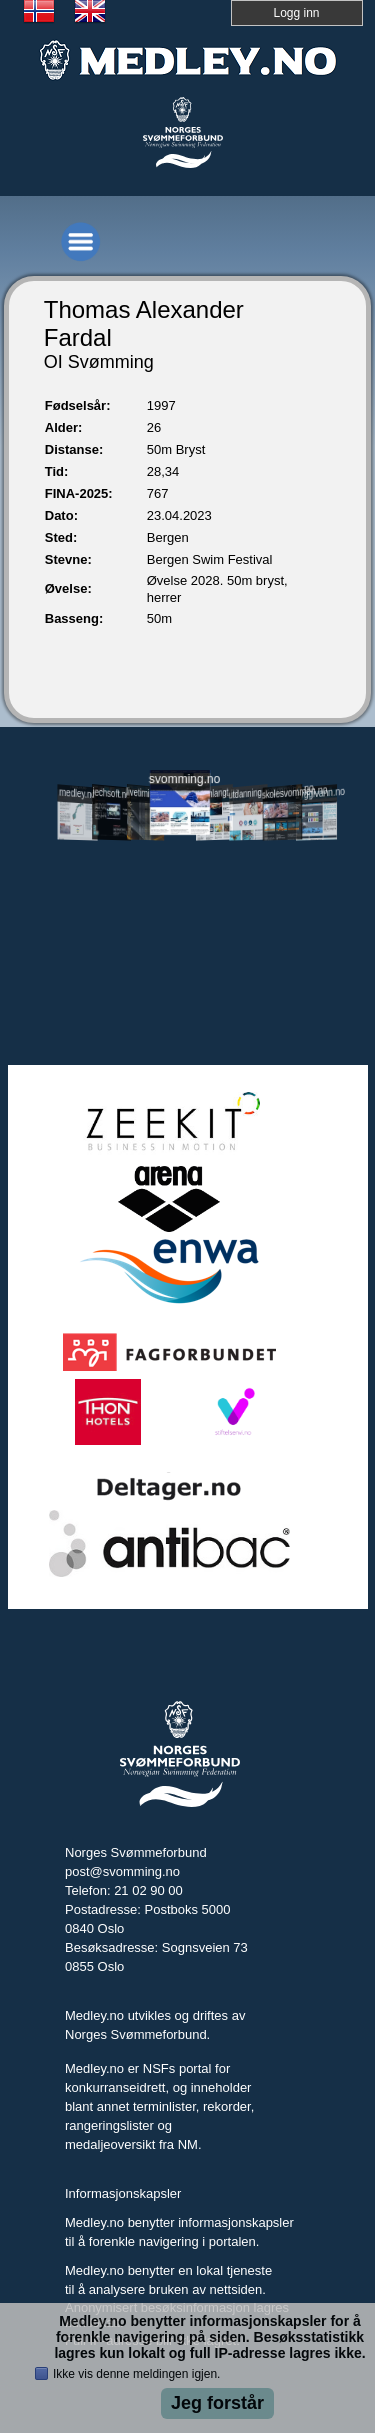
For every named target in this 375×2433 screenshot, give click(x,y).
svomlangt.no (214, 793)
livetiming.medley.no (146, 794)
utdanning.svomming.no (249, 792)
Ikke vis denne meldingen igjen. (136, 2374)
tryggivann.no (317, 793)
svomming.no (180, 779)
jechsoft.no (112, 793)
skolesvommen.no (283, 792)
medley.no (77, 794)
